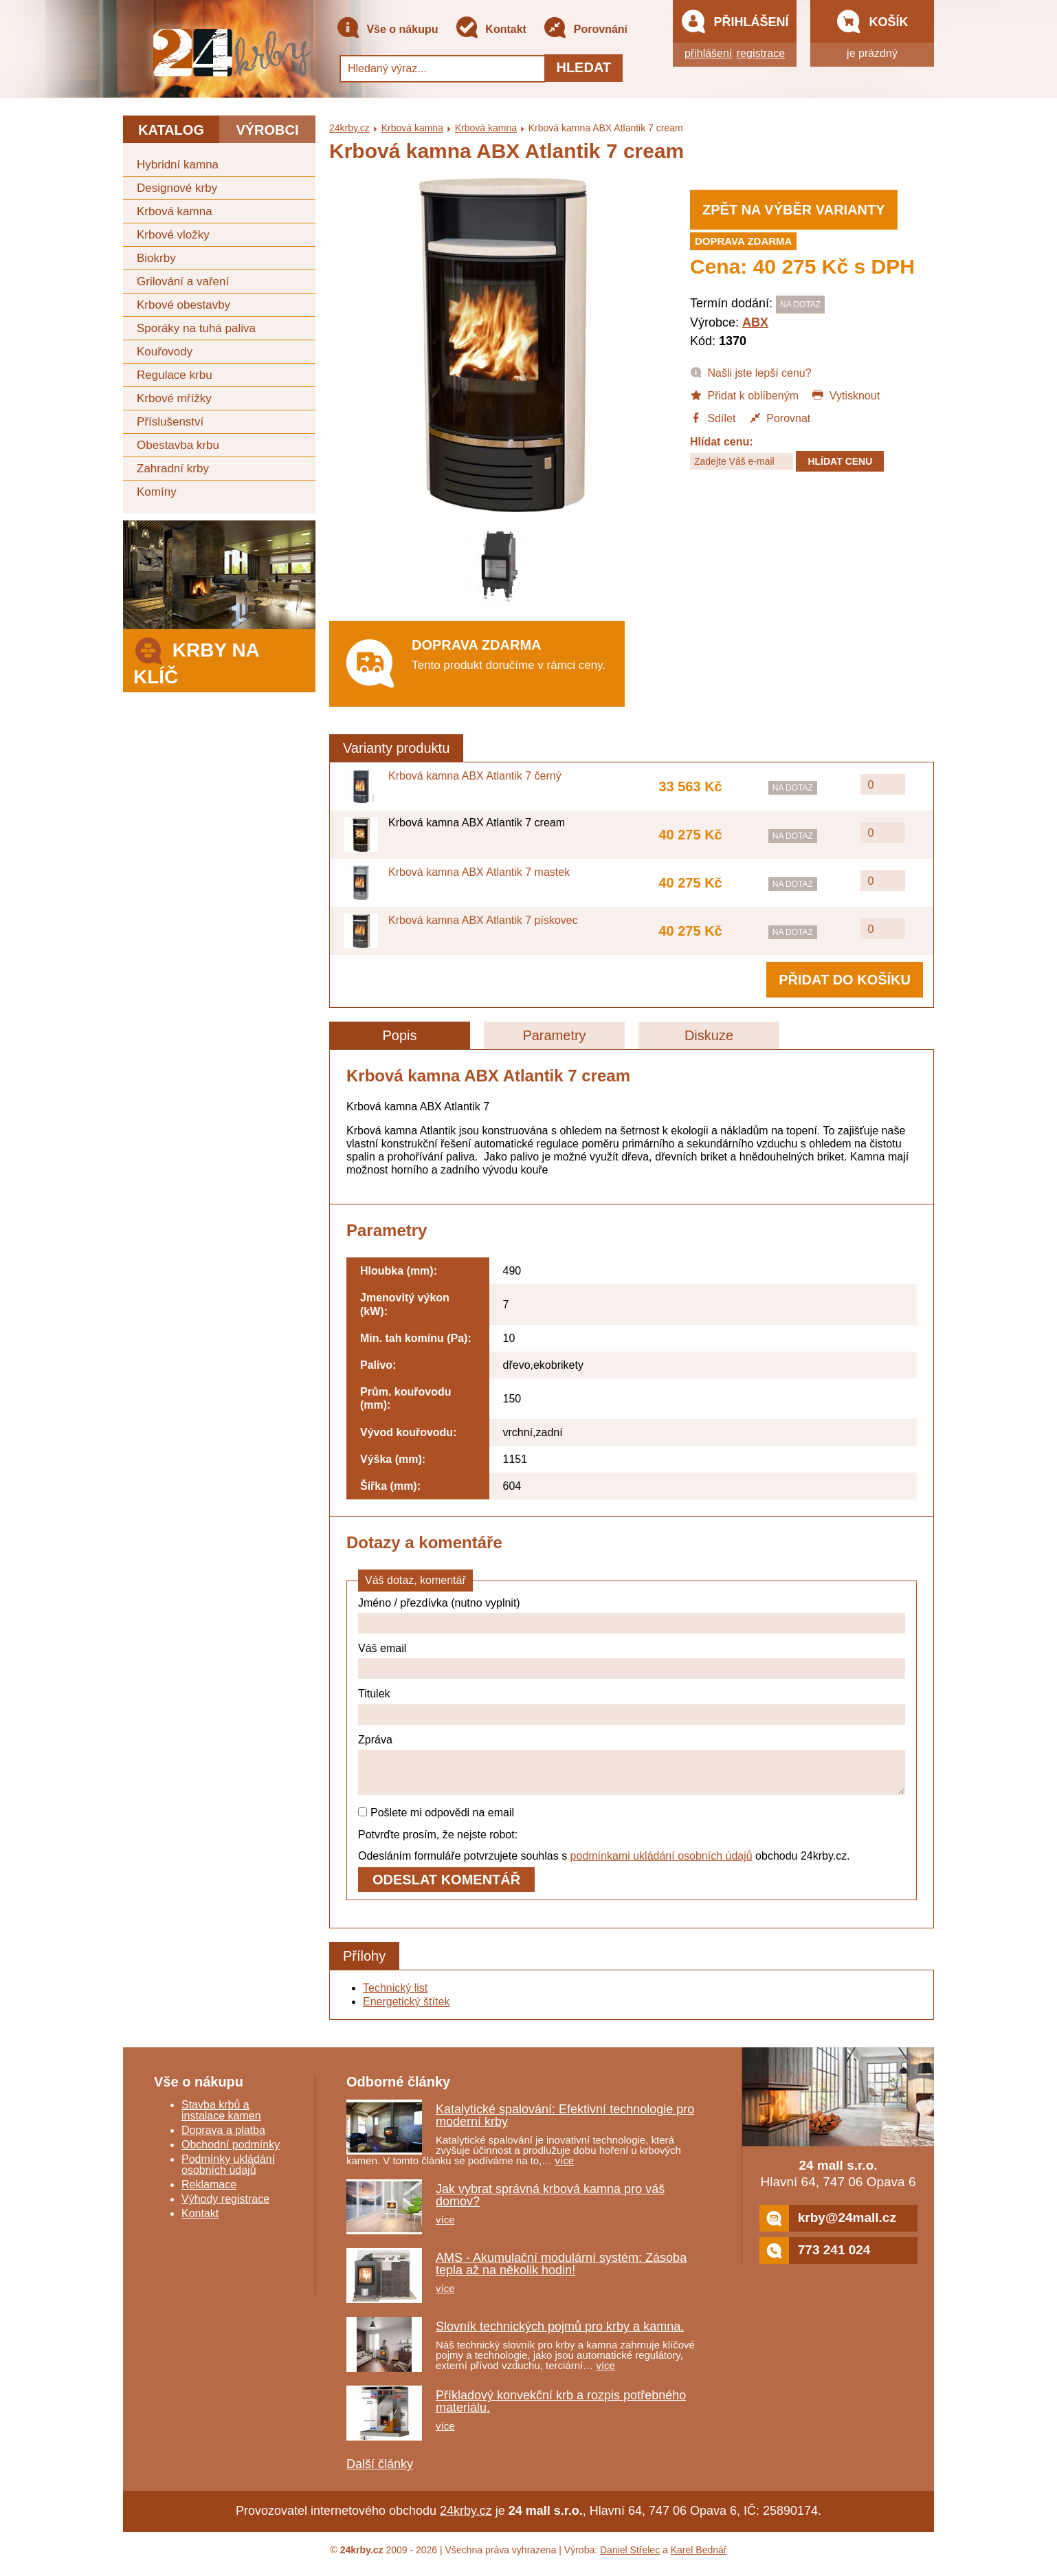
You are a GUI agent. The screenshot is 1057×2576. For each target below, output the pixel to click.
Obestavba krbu (178, 445)
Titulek (374, 1693)
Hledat (583, 67)
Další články (379, 2472)
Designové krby (177, 188)
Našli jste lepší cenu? (751, 372)
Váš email (382, 1648)
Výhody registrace (225, 2207)
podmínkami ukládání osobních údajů (661, 1864)
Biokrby (156, 258)
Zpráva (375, 1740)
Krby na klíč (196, 659)
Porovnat (779, 417)
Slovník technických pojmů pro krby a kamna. (560, 2335)
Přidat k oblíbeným (744, 394)
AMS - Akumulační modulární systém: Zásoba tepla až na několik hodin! (561, 2272)
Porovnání (585, 30)
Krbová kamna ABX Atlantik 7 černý (474, 776)
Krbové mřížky (174, 398)
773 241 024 (815, 2258)
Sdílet (712, 417)
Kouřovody (164, 351)
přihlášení (708, 53)
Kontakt (490, 30)
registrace (761, 53)
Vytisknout (846, 394)
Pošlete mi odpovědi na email (436, 1821)
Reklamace (208, 2193)
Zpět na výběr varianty (793, 209)
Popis (399, 1035)
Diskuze (709, 1035)
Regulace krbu (174, 375)
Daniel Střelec (630, 2558)
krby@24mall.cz (827, 2226)
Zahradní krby (173, 468)
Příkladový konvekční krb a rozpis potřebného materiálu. (561, 2410)
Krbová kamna (174, 211)
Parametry (554, 1035)
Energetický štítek (406, 2010)
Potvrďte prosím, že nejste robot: (438, 1843)
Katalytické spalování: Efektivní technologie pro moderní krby (565, 2124)
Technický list (395, 1996)
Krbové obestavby (183, 304)
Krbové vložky (173, 234)
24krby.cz (349, 127)
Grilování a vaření (183, 281)
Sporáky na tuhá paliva (196, 328)
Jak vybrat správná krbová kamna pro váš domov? (550, 2203)
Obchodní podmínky (230, 2153)
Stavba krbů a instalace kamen (221, 2118)
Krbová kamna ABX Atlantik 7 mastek (479, 872)
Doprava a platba (223, 2138)
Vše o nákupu (387, 30)
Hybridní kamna (178, 164)
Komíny (157, 491)
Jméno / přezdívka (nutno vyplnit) (439, 1603)
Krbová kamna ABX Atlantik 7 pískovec (483, 920)
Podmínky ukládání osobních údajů (228, 2172)
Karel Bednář (699, 2558)
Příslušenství (170, 421)
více (565, 2169)
